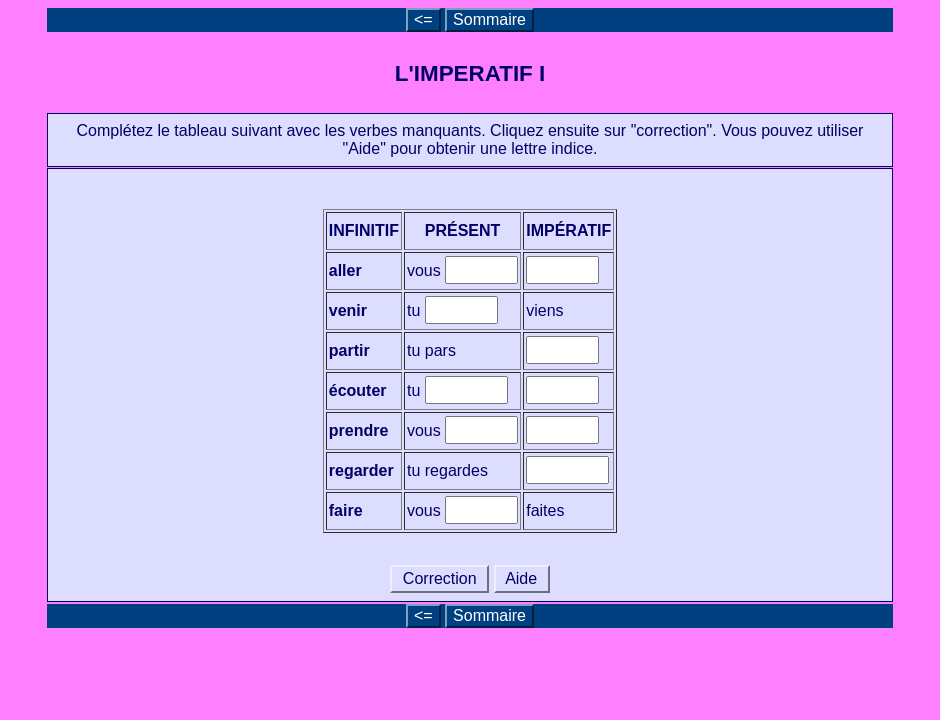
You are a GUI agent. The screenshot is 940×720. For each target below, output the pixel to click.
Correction (439, 578)
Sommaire (489, 19)
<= (423, 19)
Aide (522, 578)
